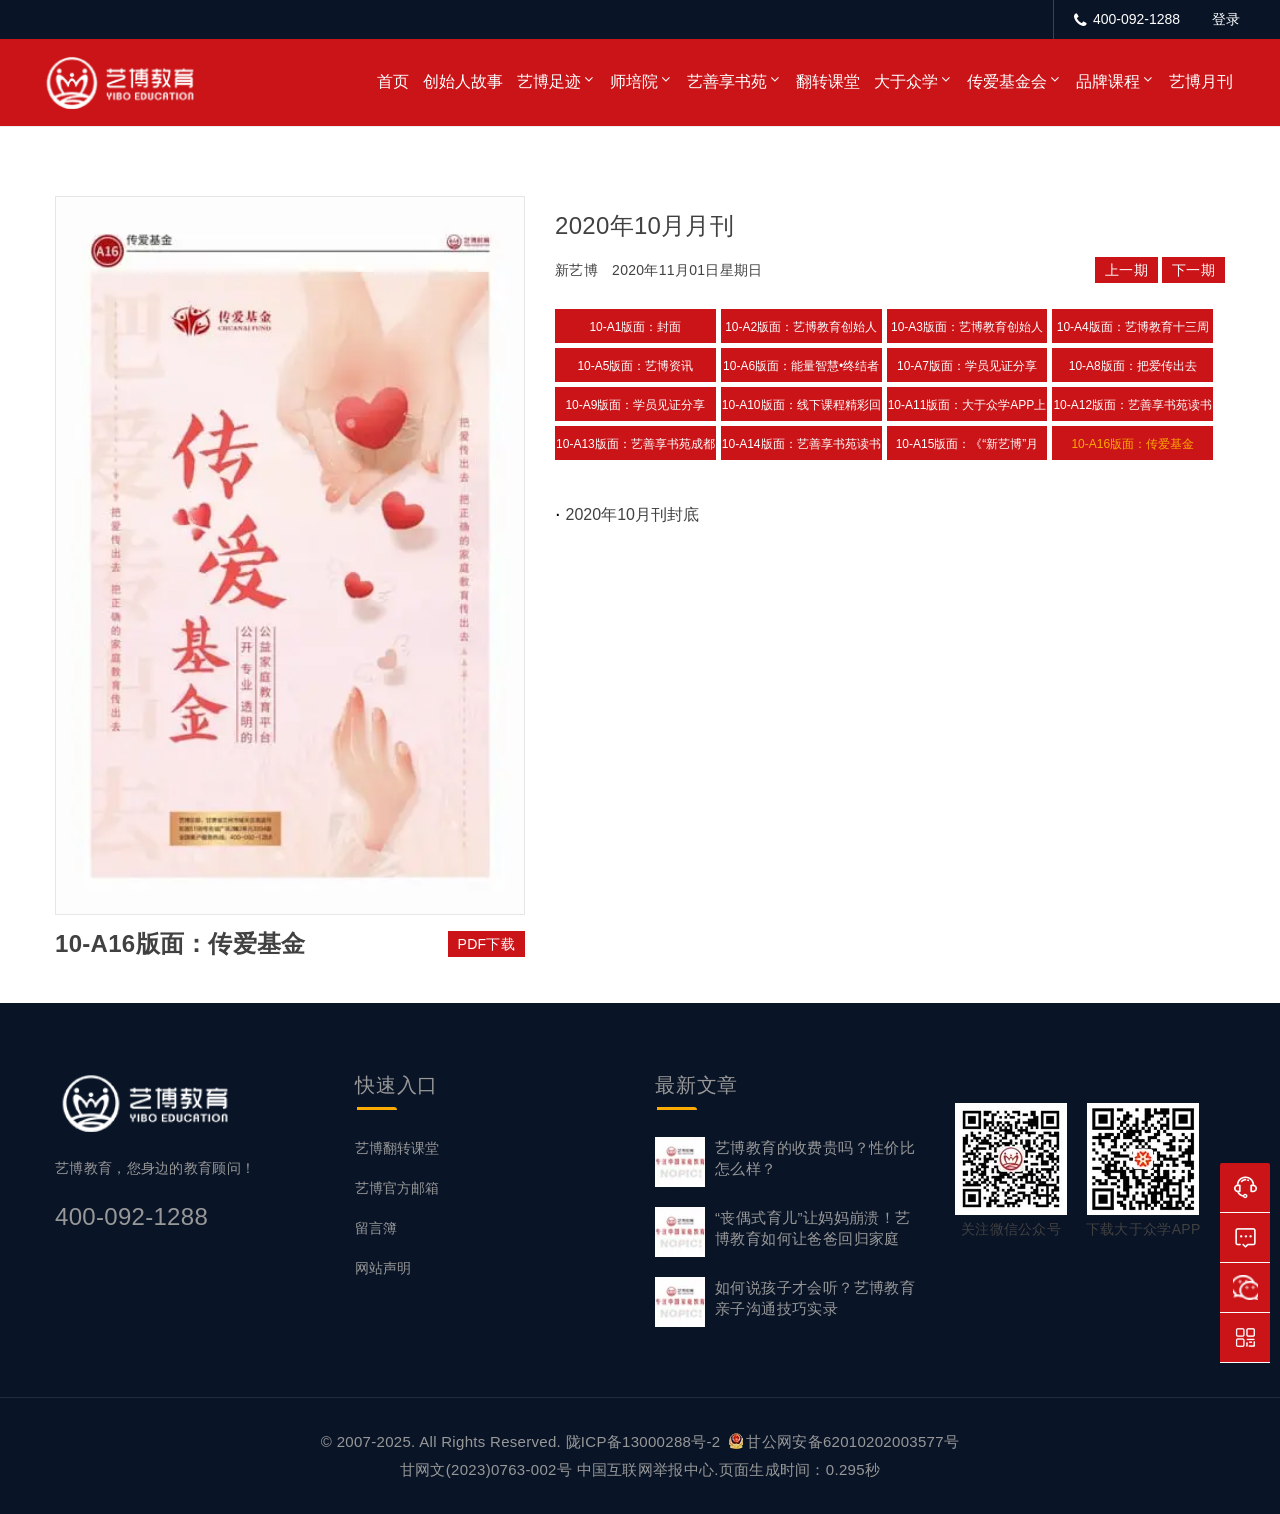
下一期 (1193, 270)
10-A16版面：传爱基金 (1132, 444)
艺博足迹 (549, 81)
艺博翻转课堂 (397, 1148)
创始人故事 (463, 81)
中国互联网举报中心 (646, 1469)
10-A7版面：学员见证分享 (967, 366)
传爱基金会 (1007, 81)
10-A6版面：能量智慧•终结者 (801, 366)
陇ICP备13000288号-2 (645, 1441)
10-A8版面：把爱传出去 (1133, 366)
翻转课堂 (828, 81)
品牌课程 (1108, 81)
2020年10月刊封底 (632, 514)
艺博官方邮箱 (397, 1188)
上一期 (1126, 270)
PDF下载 (487, 944)
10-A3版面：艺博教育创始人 (967, 327)
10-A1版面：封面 (635, 327)
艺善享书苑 (727, 81)
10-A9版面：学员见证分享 (635, 405)
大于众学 (906, 81)
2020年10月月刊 (644, 225)
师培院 (634, 81)
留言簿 (376, 1228)
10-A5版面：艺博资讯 (635, 366)
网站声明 (383, 1268)
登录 (1226, 19)
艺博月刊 (1201, 81)
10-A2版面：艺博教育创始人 (801, 327)
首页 (393, 81)
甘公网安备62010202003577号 (844, 1441)
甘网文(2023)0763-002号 (486, 1469)
